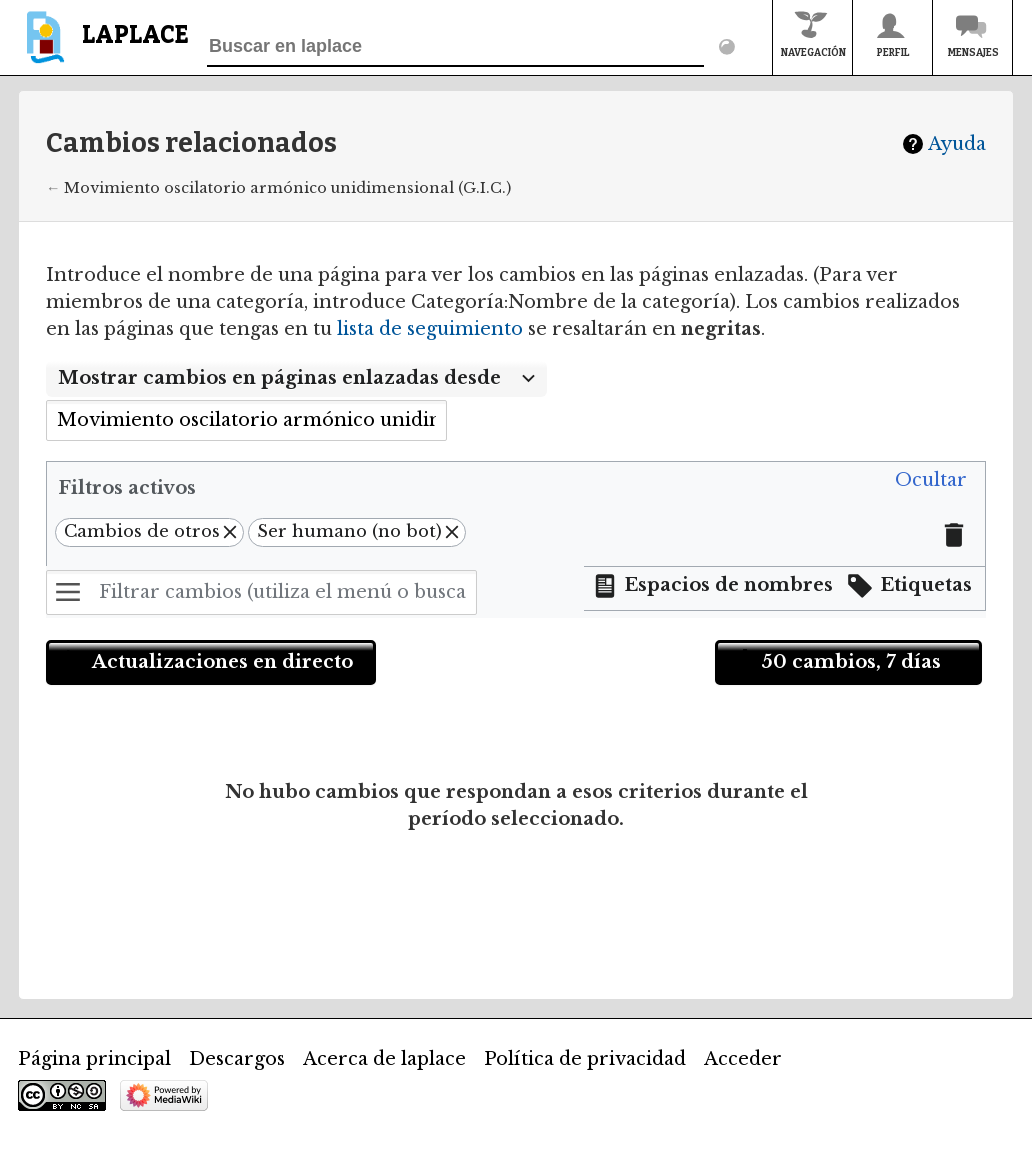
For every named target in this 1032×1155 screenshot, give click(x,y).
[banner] (103, 46)
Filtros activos (127, 488)
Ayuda (957, 144)
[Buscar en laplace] (455, 47)
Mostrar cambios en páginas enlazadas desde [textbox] (279, 378)
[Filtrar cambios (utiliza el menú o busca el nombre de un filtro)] (261, 592)
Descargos (237, 1059)
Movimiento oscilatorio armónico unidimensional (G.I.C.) (287, 188)
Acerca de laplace (384, 1059)
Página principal (94, 1059)
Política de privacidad (585, 1059)
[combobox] (296, 379)
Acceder (743, 1059)
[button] (931, 481)
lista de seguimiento (430, 329)
